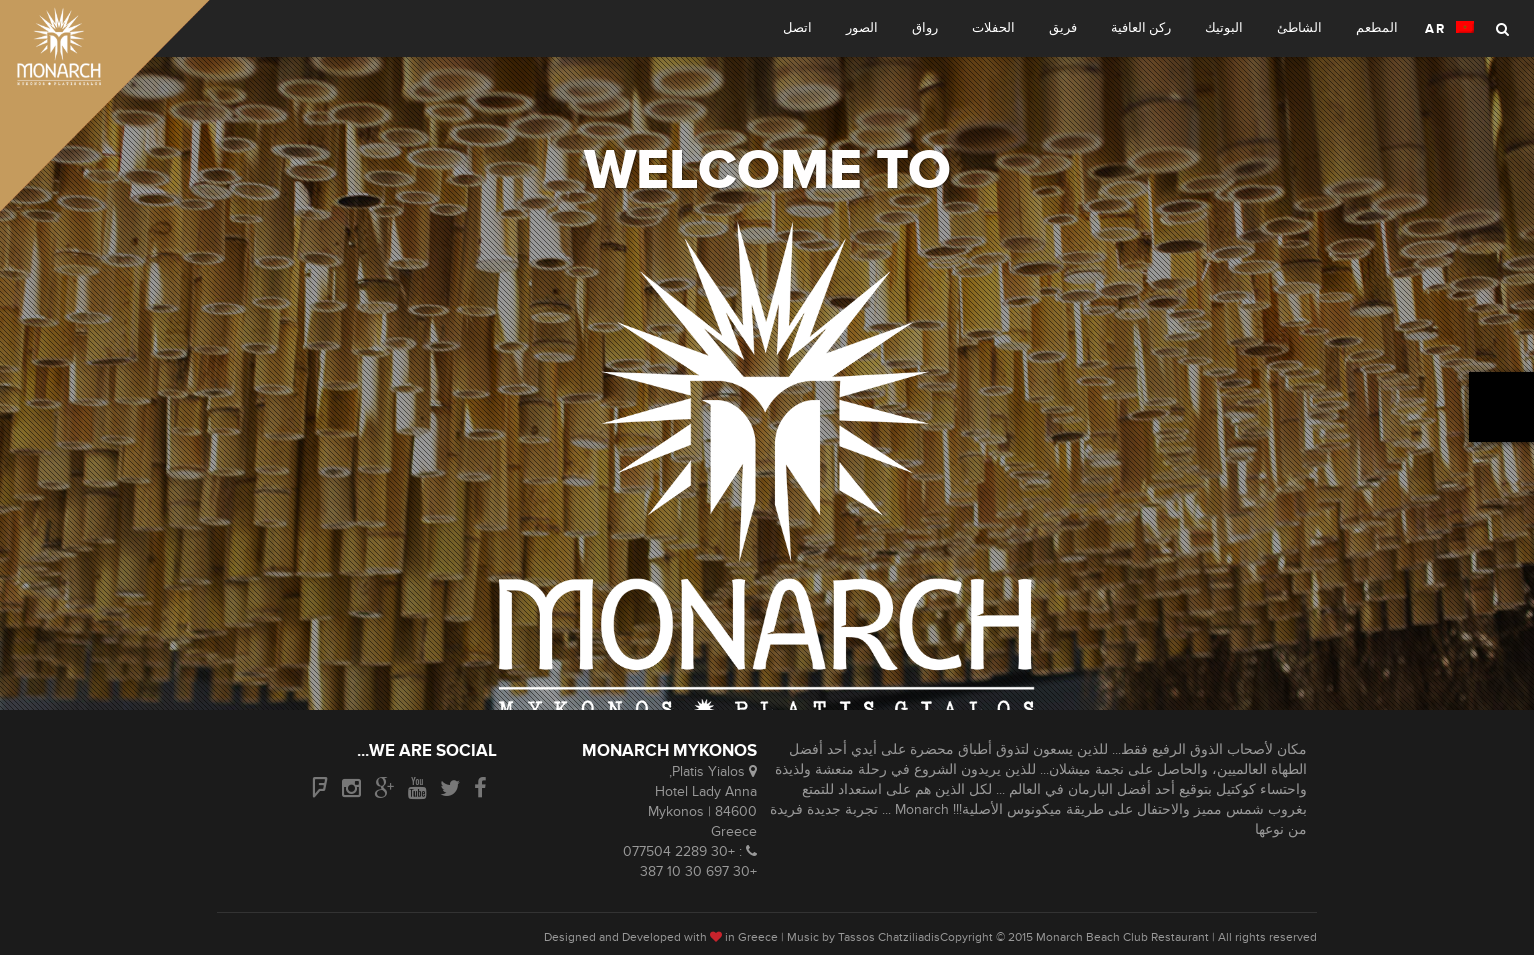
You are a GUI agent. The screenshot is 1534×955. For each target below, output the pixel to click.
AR (1449, 29)
